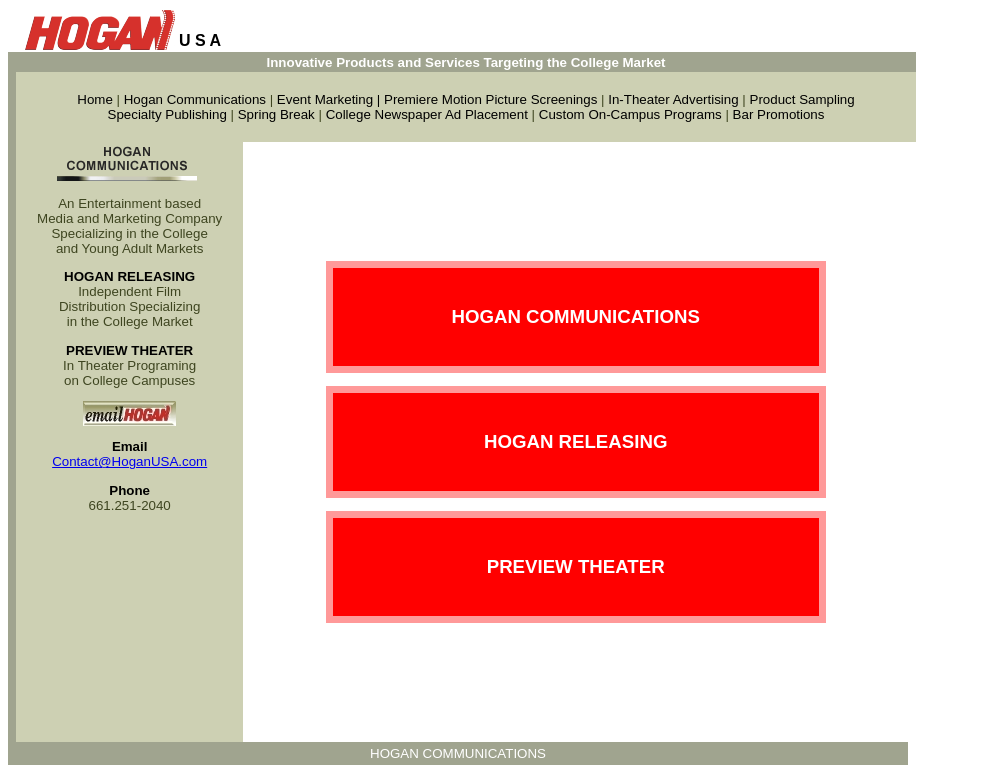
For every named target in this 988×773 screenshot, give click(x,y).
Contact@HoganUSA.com (129, 461)
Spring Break (276, 114)
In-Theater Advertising (673, 99)
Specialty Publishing (167, 114)
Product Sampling (802, 99)
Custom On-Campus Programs (630, 114)
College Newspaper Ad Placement (427, 114)
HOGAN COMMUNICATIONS (575, 316)
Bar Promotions (779, 114)
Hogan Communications (195, 99)
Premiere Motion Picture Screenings (490, 99)
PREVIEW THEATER (576, 566)
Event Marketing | (330, 99)
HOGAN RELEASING (575, 441)
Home (95, 99)
